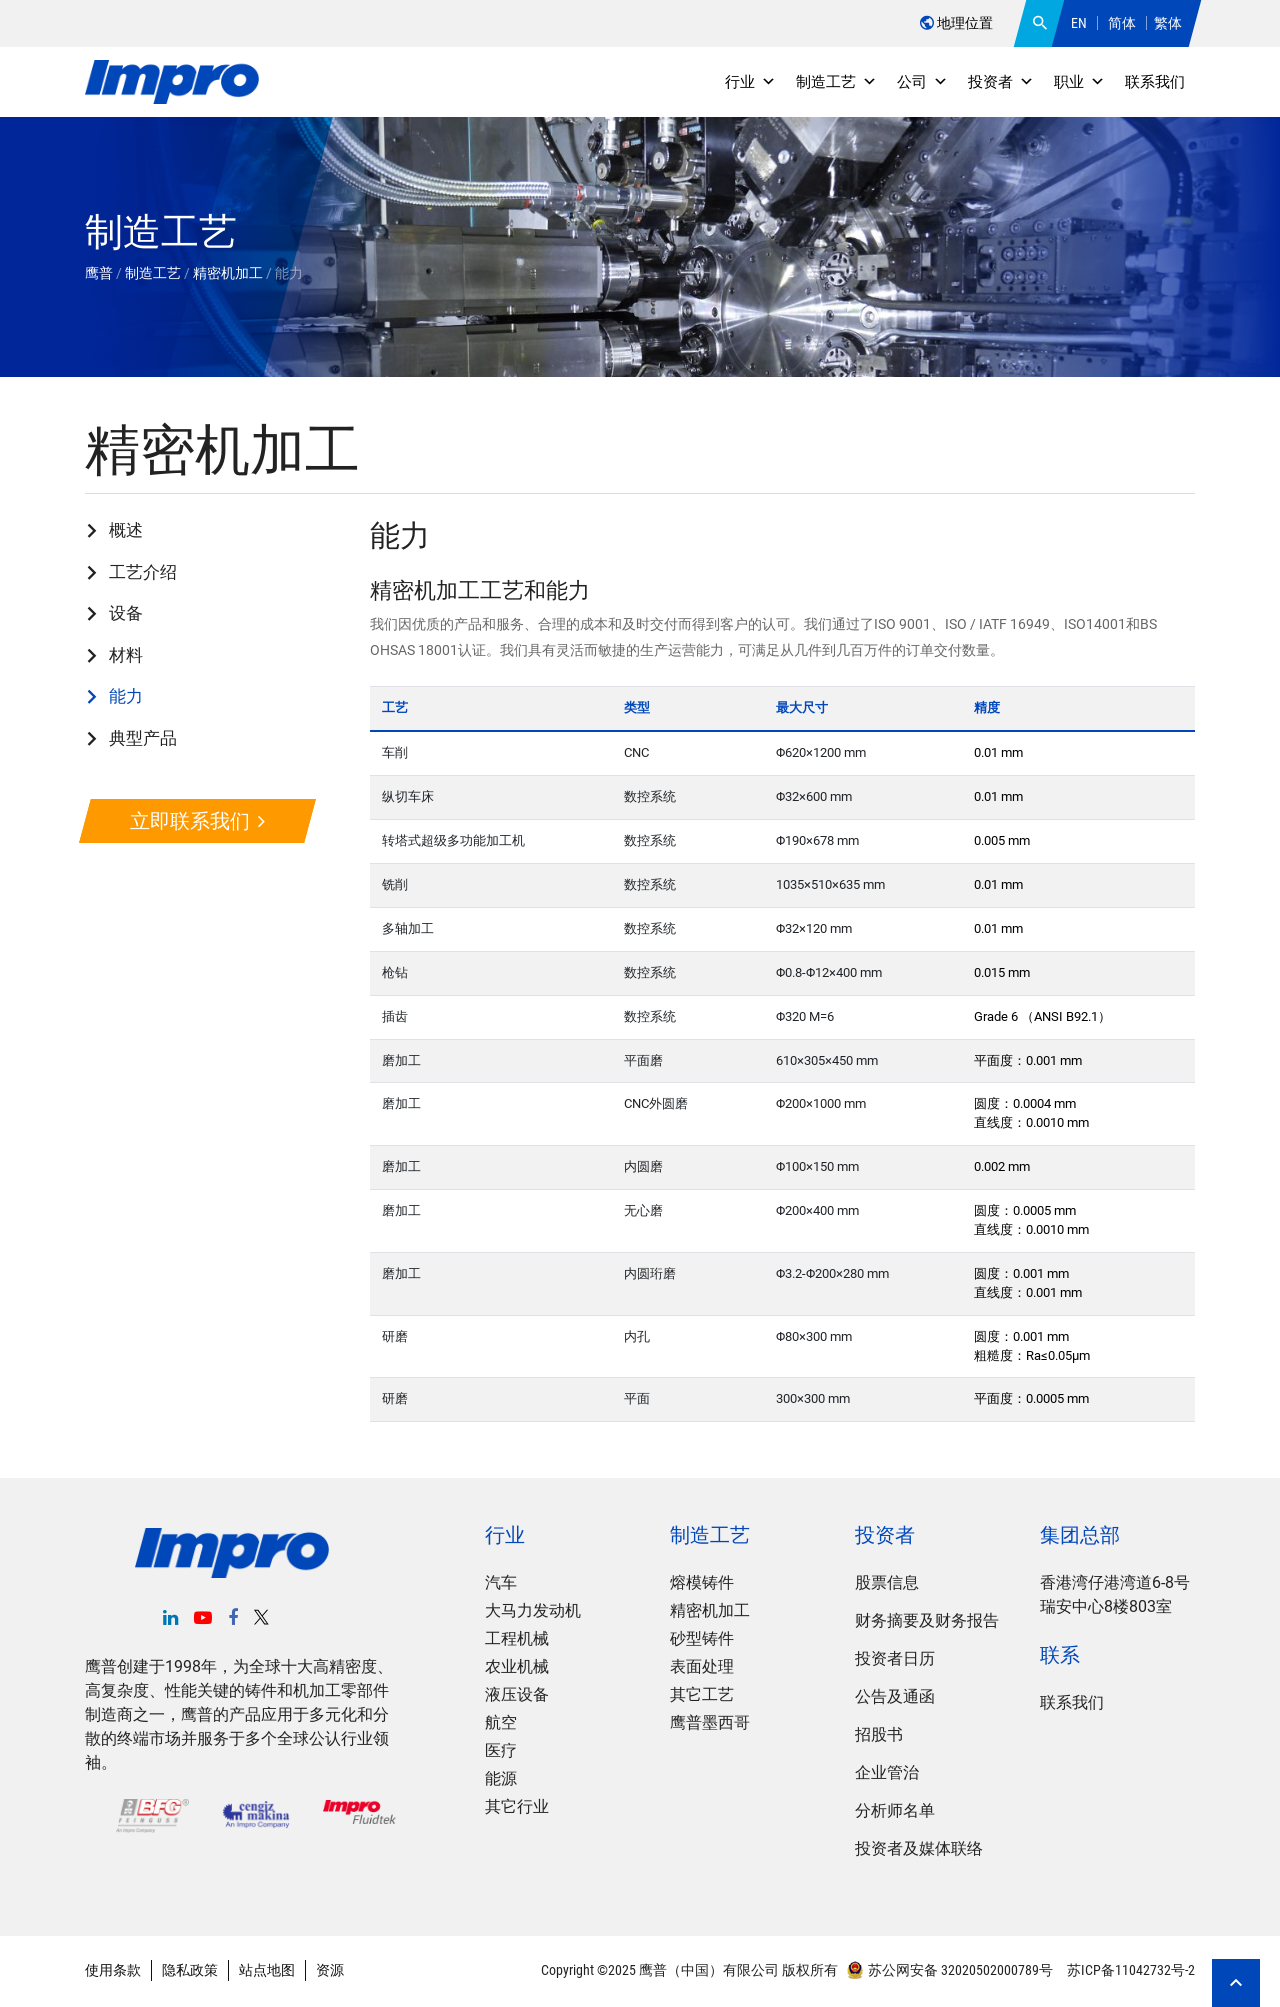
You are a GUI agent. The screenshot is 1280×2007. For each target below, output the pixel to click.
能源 (501, 1778)
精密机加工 (710, 1610)
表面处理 (702, 1666)
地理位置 (956, 23)
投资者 (1001, 82)
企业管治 (887, 1772)
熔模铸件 (702, 1582)
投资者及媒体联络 (919, 1848)
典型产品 (143, 738)
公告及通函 (895, 1696)
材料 (126, 655)
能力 (126, 696)
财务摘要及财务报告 (927, 1620)
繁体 (1168, 23)
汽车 (501, 1582)
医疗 (501, 1750)
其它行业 (517, 1806)
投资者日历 (895, 1658)
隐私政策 (190, 1970)
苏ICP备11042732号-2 (1129, 1970)
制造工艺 (836, 82)
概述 (126, 530)
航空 (501, 1722)
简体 (1122, 23)
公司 (922, 82)
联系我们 (1155, 82)
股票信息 (887, 1582)
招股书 (879, 1734)
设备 (126, 613)
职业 (1079, 82)
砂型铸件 (702, 1638)
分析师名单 (895, 1810)
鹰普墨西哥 (710, 1722)
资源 (330, 1970)
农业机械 (517, 1666)
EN (1079, 23)
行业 (750, 82)
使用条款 (113, 1970)
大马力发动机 (533, 1610)
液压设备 (517, 1694)
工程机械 (517, 1638)
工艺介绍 (143, 572)
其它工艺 (702, 1694)
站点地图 (267, 1970)
